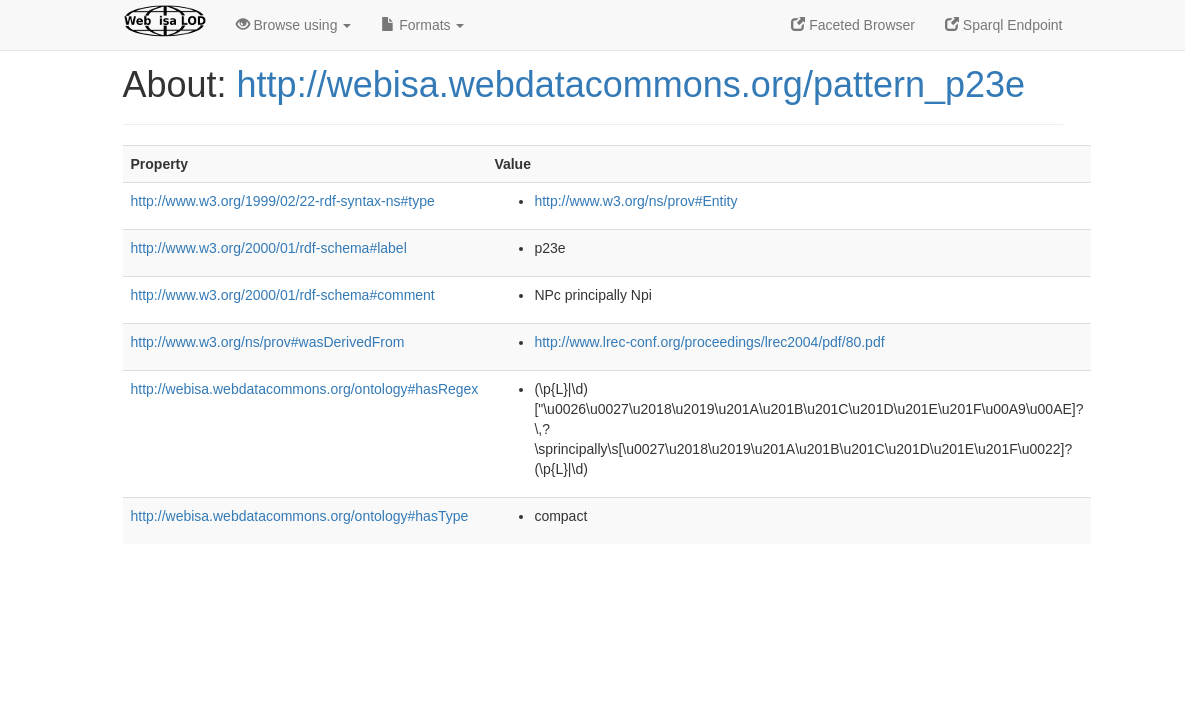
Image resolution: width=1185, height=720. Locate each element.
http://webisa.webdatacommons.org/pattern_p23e (631, 84)
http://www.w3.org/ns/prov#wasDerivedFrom (268, 342)
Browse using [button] (294, 25)
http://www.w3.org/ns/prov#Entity (635, 201)
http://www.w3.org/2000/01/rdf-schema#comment (283, 295)
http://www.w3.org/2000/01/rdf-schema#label (269, 248)
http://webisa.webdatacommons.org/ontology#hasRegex (305, 389)
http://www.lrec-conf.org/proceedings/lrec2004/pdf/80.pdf (709, 342)
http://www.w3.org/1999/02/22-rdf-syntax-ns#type (283, 201)
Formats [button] (422, 25)
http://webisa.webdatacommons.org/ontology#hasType (300, 516)
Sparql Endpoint (1004, 25)
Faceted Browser (853, 25)
